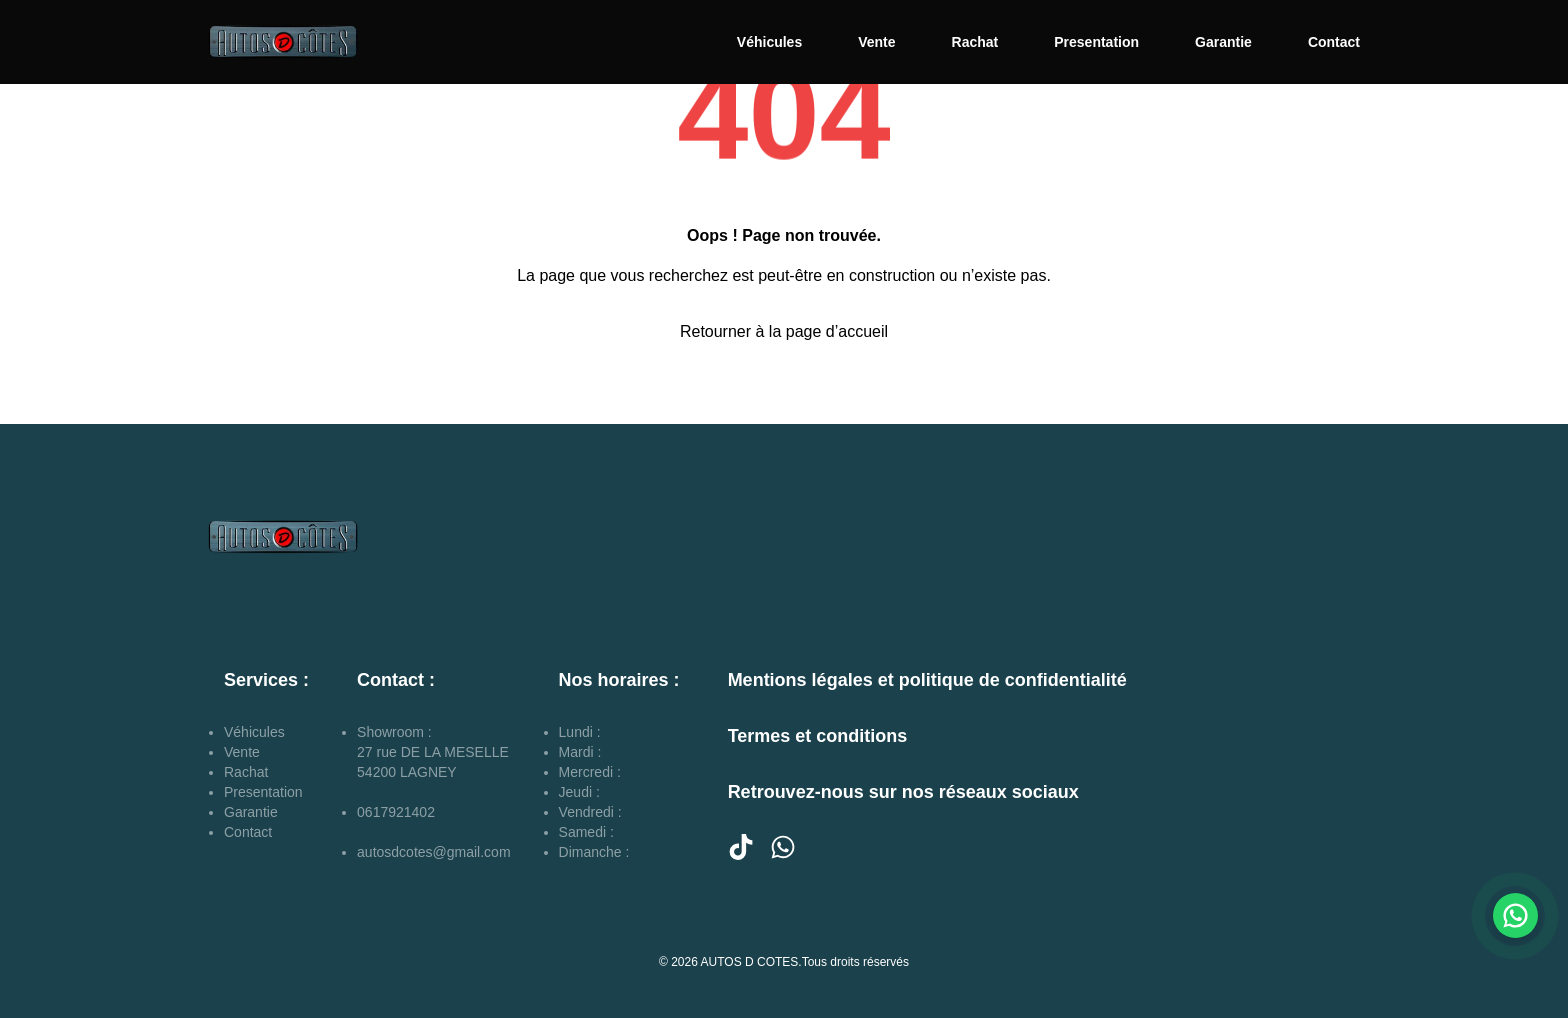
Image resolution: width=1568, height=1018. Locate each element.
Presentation (1096, 42)
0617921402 (396, 812)
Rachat (975, 42)
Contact (1334, 42)
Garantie (1223, 42)
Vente (876, 42)
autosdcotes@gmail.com (434, 852)
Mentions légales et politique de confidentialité (927, 680)
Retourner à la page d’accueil (784, 331)
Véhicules (769, 42)
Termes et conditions (818, 736)
